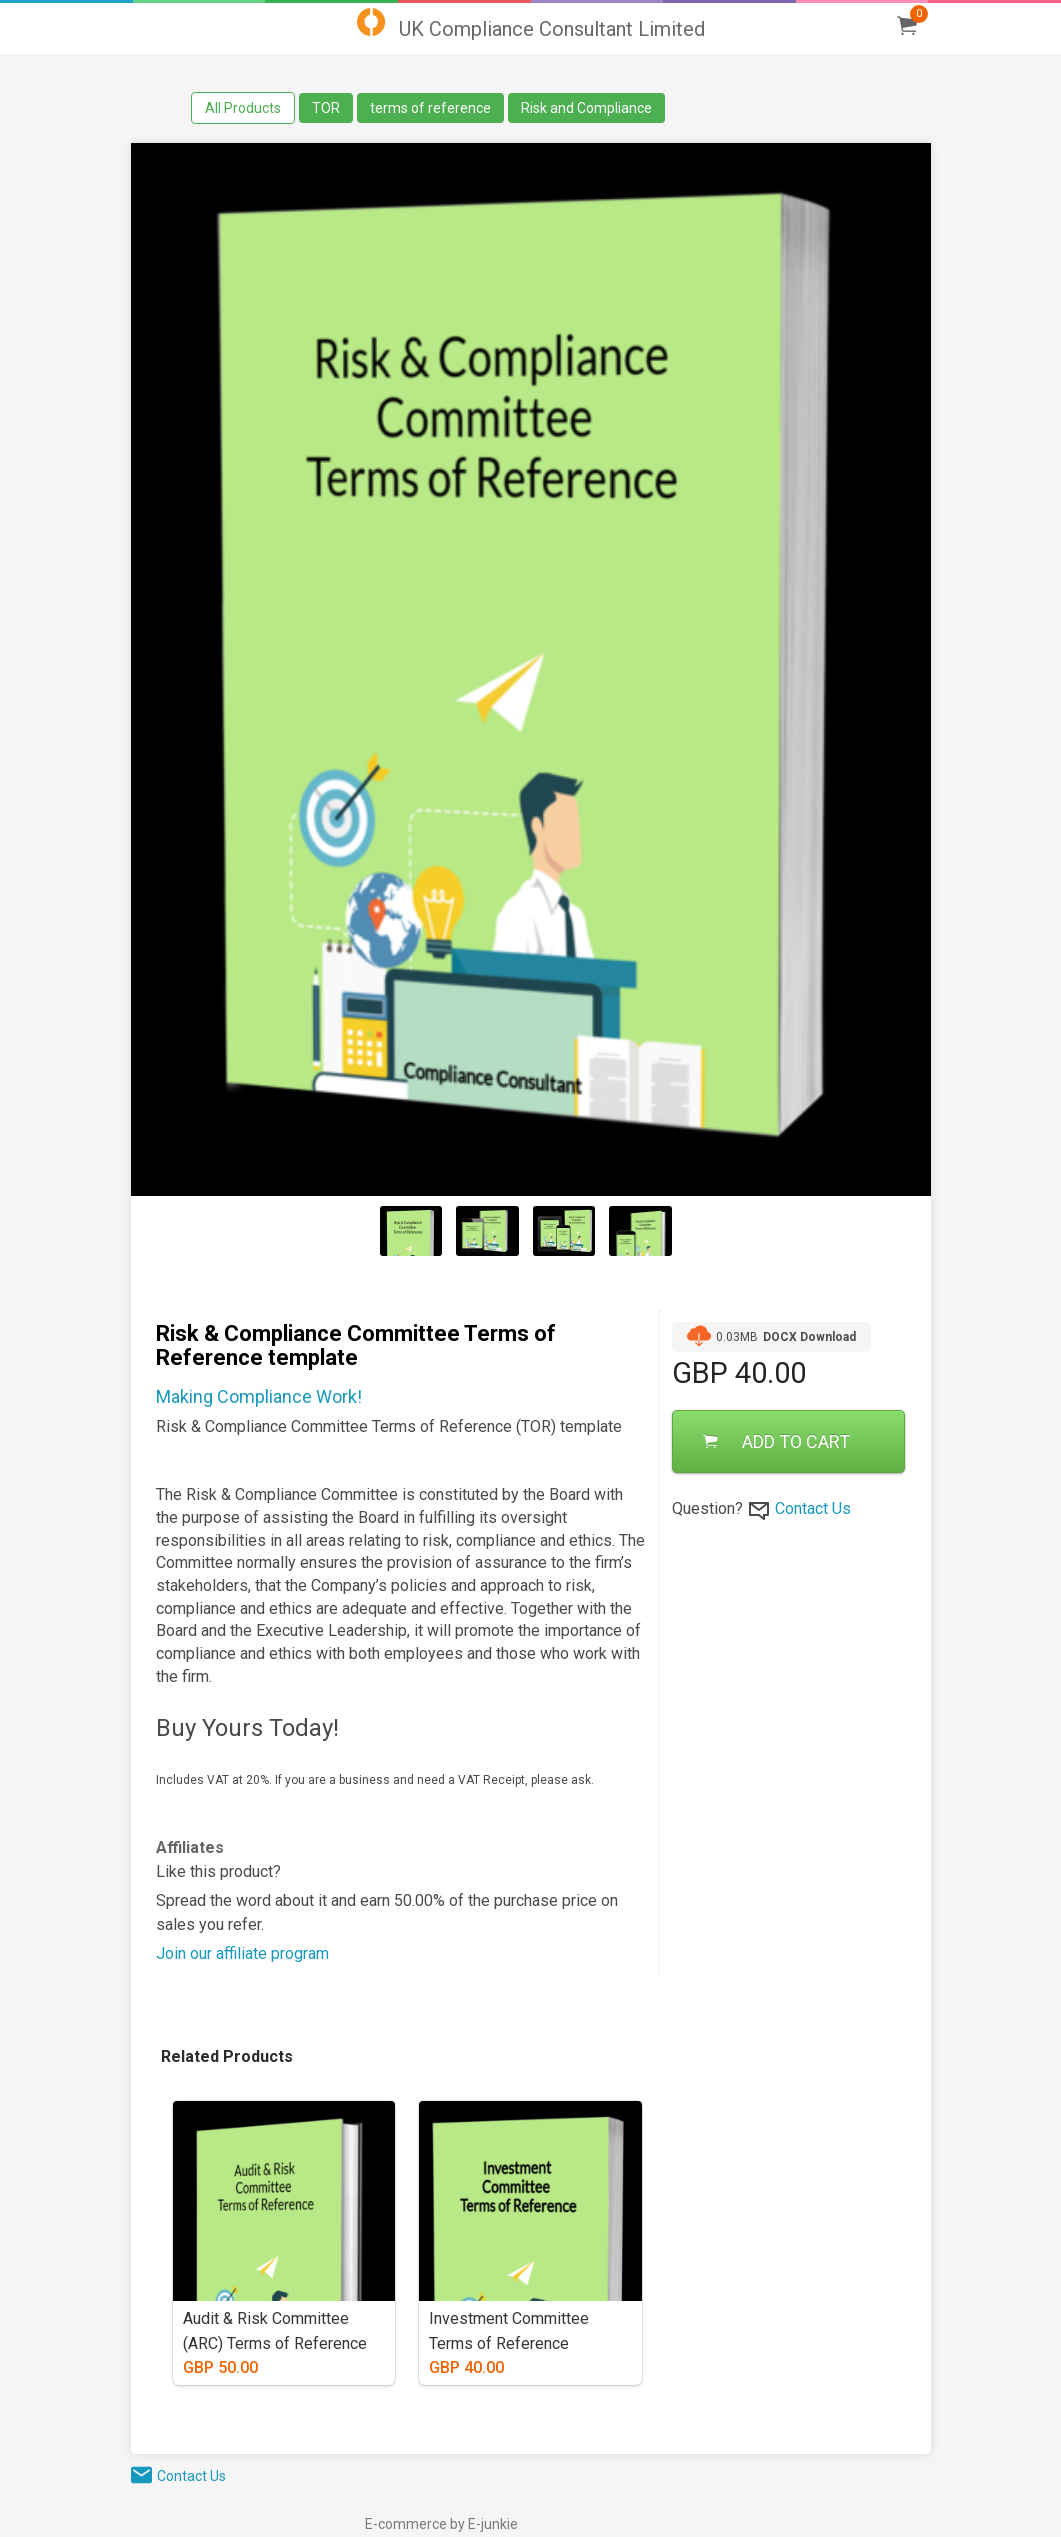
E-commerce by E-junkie (441, 2524)
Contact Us (813, 1508)
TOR (326, 108)
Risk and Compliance (586, 108)
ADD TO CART (776, 1441)
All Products (243, 108)
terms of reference (430, 108)
